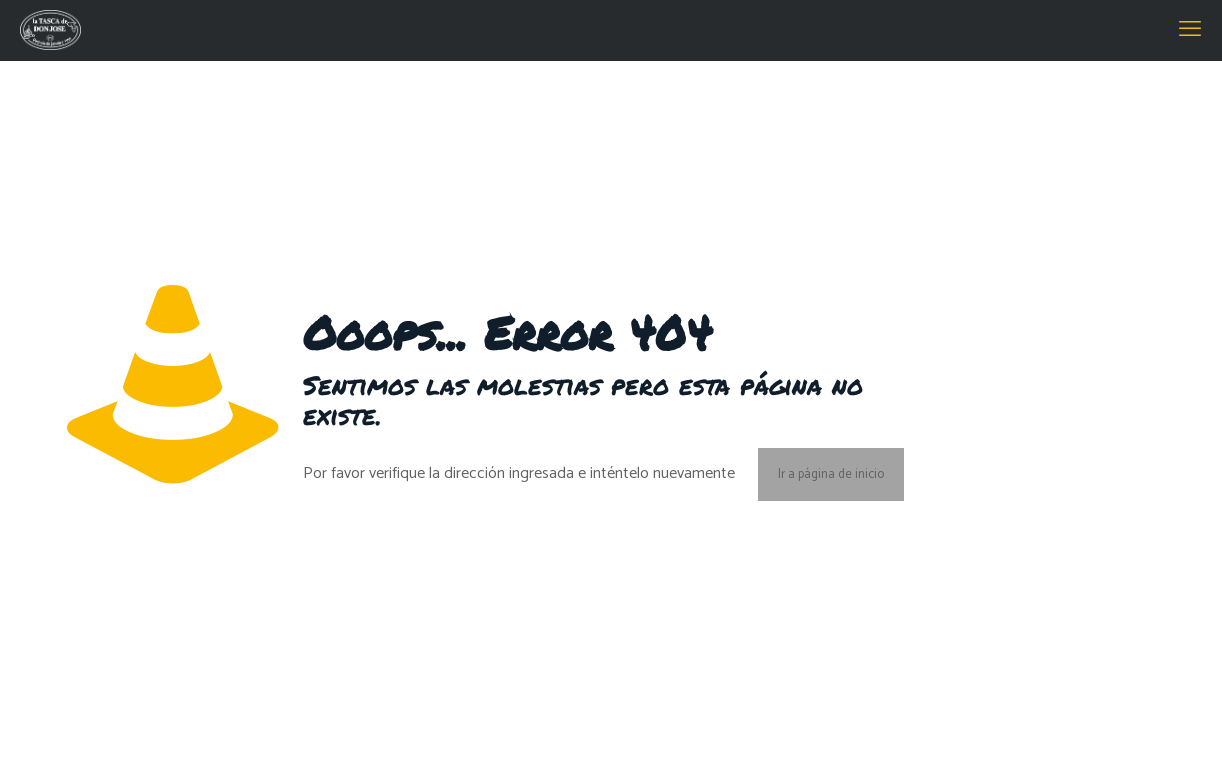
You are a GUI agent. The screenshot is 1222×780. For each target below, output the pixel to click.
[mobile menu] (1190, 30)
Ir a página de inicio (831, 474)
